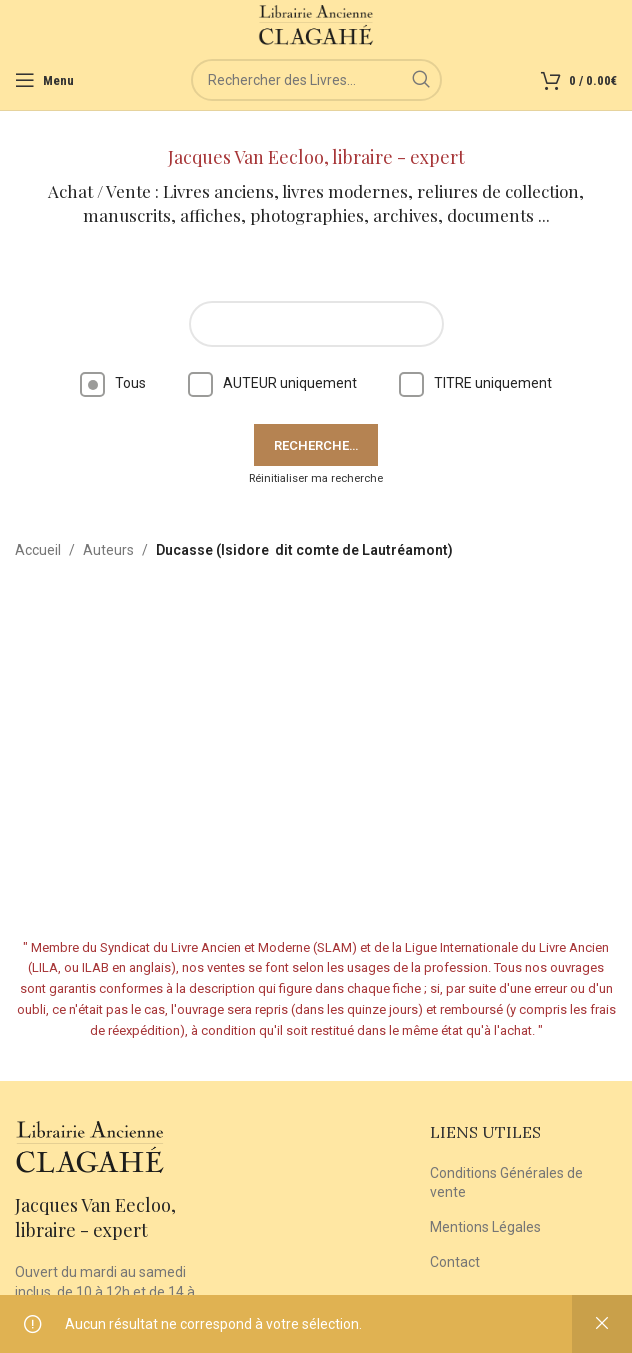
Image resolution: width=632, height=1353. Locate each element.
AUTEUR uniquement (272, 383)
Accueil (38, 550)
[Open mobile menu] (44, 80)
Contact (455, 1262)
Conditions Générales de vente (506, 1183)
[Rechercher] (316, 80)
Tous (113, 383)
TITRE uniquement (475, 383)
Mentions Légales (485, 1227)
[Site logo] (316, 24)
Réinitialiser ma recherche (316, 478)
